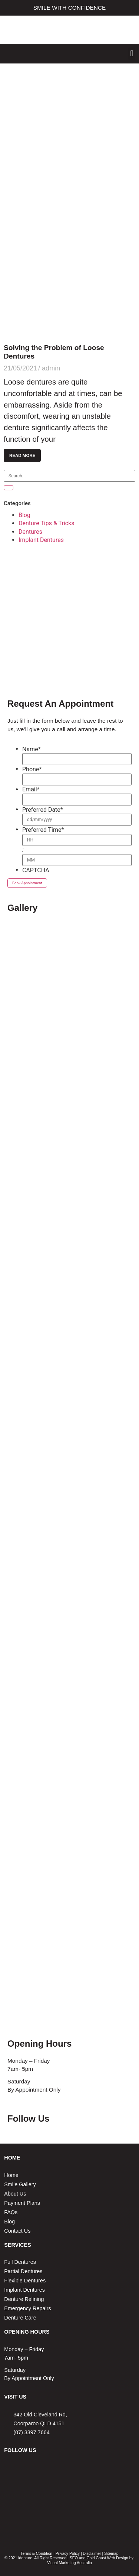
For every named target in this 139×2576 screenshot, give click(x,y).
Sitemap (111, 2553)
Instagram (78, 2119)
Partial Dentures (23, 2271)
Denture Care (20, 2318)
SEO (74, 2558)
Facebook (61, 2119)
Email (31, 789)
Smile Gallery (20, 2184)
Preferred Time (43, 830)
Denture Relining (24, 2299)
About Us (15, 2194)
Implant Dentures (41, 539)
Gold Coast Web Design (107, 2558)
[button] (131, 54)
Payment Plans (22, 2203)
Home (11, 2175)
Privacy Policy (68, 2553)
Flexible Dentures (25, 2281)
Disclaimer (92, 2553)
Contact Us (17, 2231)
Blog (24, 515)
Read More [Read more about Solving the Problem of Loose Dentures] (22, 455)
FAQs (10, 2212)
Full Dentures (20, 2262)
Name (31, 749)
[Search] (8, 487)
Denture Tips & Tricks (47, 523)
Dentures (30, 531)
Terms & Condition (36, 2553)
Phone (32, 769)
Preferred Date (42, 810)
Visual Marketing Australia (69, 2562)
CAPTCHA (35, 870)
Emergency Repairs (27, 2308)
